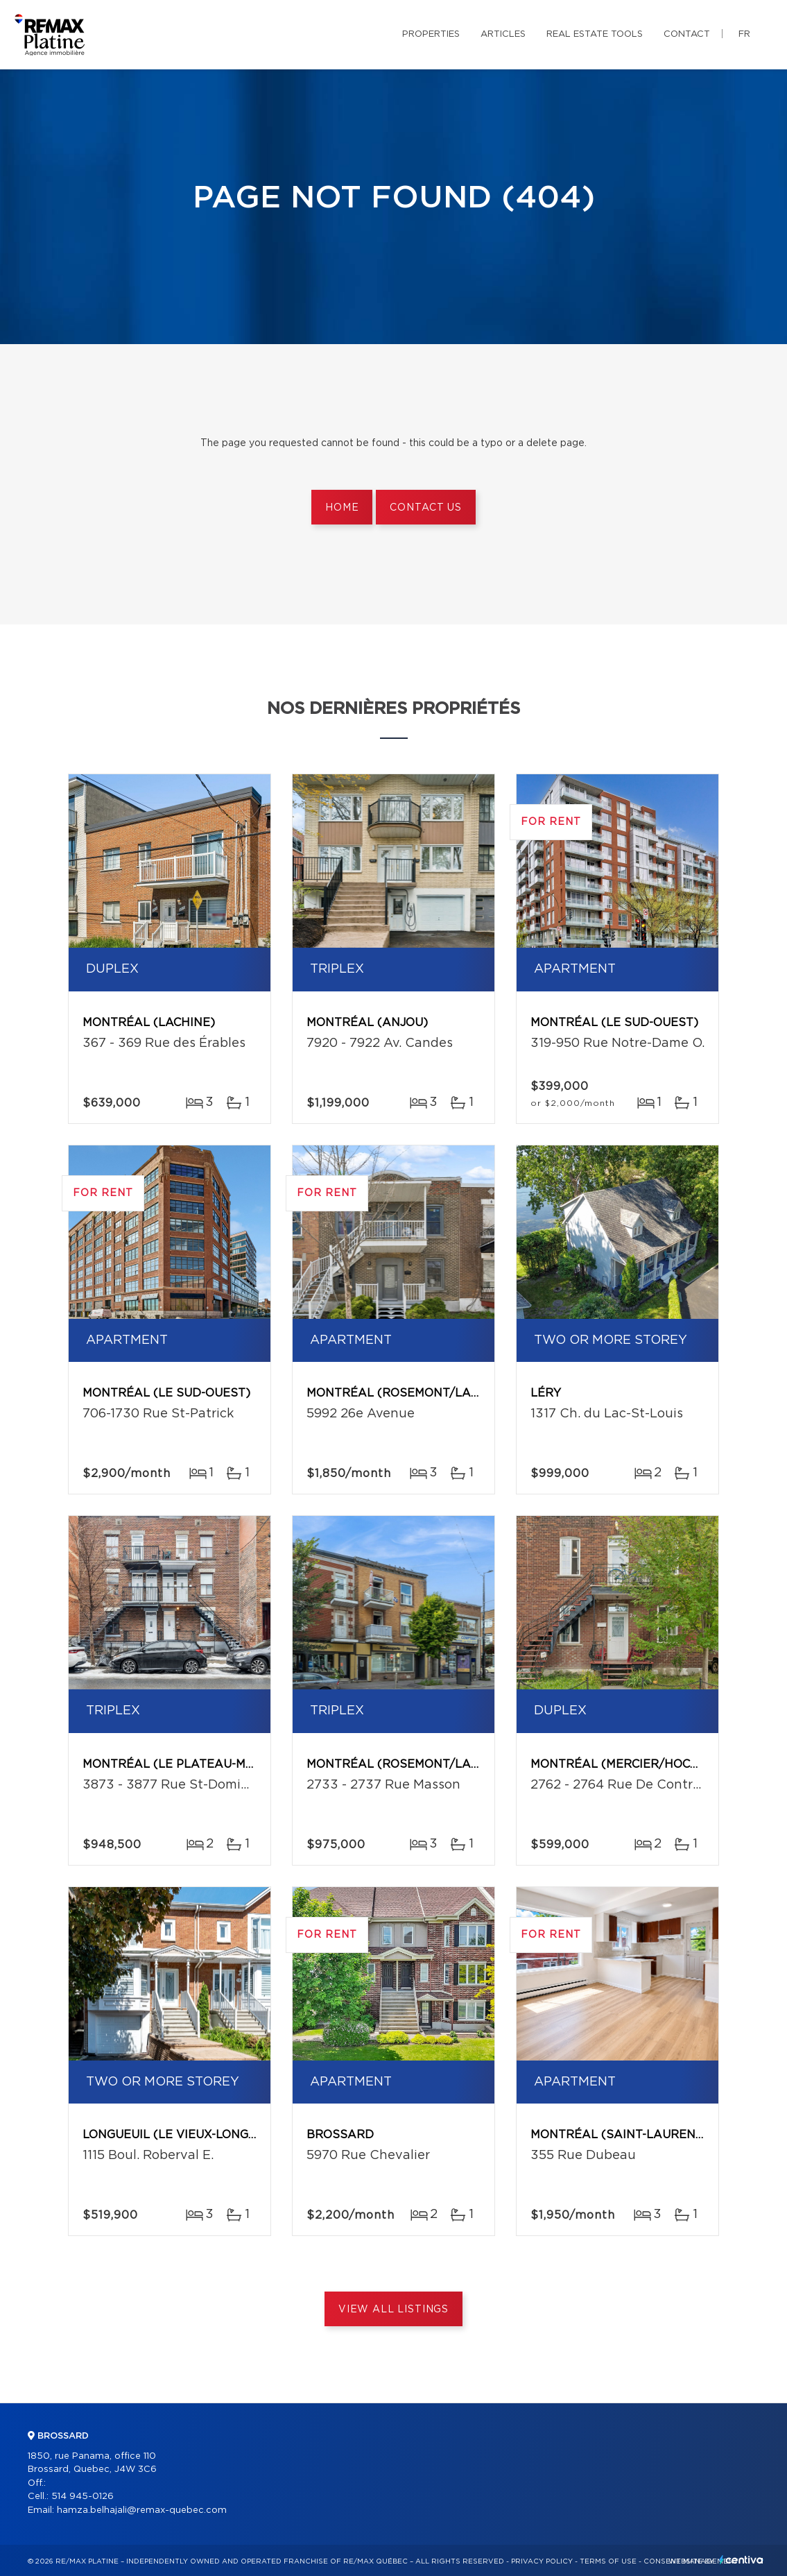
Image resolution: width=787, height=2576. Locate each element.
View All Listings (393, 2309)
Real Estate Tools (594, 34)
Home (341, 508)
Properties (431, 34)
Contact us (425, 508)
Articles (503, 34)
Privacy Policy (542, 2561)
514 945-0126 (82, 2496)
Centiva (741, 2559)
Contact (687, 34)
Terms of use (608, 2561)
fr (744, 34)
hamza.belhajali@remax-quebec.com (142, 2510)
